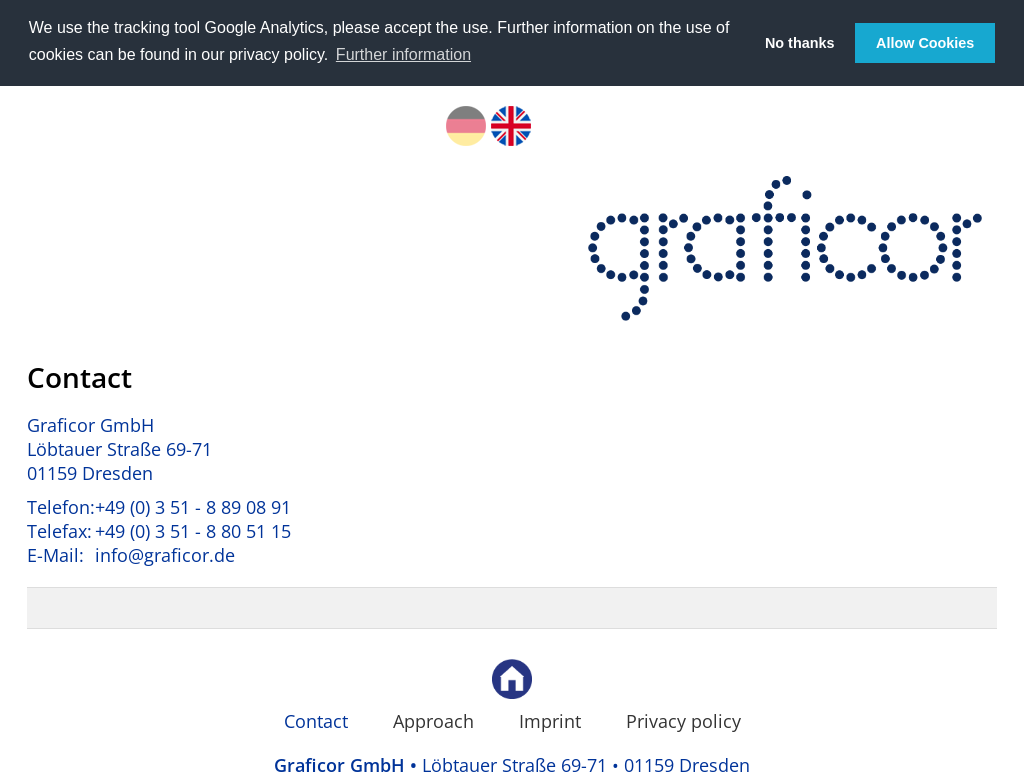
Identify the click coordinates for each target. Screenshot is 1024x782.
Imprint (550, 720)
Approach (433, 720)
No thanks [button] (800, 43)
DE (466, 124)
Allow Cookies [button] (925, 43)
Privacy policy (683, 720)
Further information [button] (403, 54)
